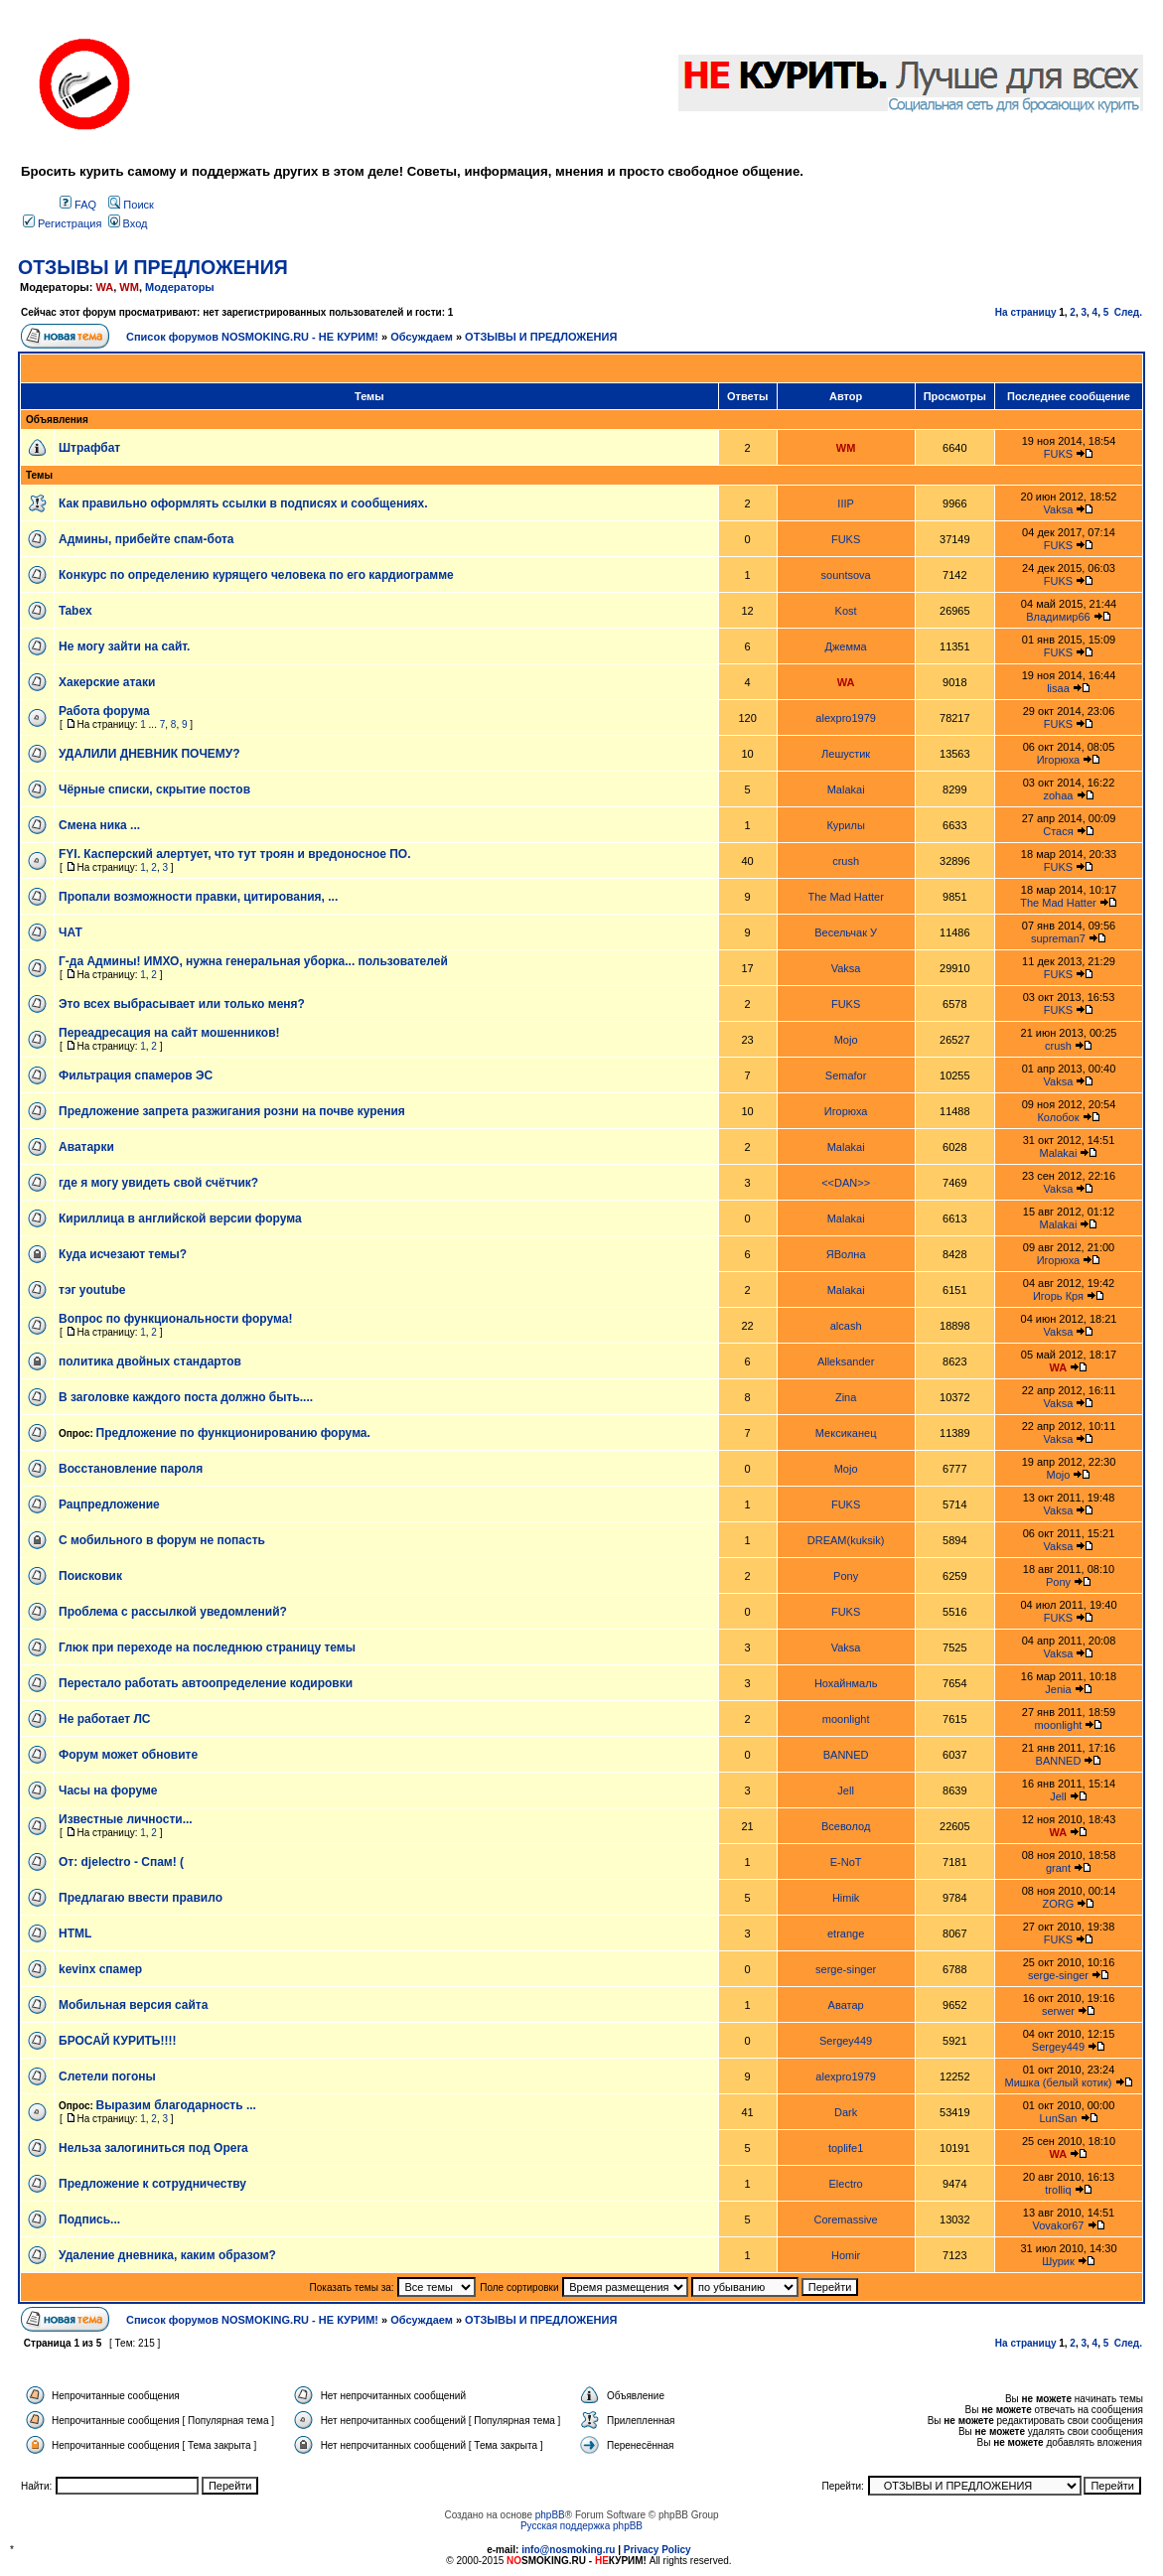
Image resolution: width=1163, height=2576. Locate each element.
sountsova (846, 575)
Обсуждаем (421, 337)
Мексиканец (846, 1433)
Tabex (75, 611)
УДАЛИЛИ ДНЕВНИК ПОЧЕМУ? (149, 754)
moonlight (846, 1719)
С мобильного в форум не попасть (162, 1540)
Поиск (131, 205)
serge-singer (845, 1969)
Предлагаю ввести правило (140, 1898)
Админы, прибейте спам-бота (146, 539)
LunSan (1059, 2118)
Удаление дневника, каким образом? (167, 2255)
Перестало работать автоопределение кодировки (206, 1683)
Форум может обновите (128, 1755)
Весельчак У (845, 932)
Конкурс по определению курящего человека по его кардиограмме (256, 575)
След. (1128, 312)
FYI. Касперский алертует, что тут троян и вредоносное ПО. (235, 854)
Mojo (846, 1040)
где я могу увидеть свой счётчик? (158, 1183)
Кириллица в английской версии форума (180, 1218)
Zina (845, 1397)
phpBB (550, 2514)
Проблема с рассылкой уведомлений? (173, 1612)
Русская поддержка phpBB (581, 2525)
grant (1058, 1868)
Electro (846, 2184)
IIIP (845, 503)
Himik (846, 1898)
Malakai (846, 789)
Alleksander (845, 1361)
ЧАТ (70, 932)
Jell (845, 1790)
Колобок (1058, 1117)
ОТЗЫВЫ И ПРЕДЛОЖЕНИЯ (153, 267)
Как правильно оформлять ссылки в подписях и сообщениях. (243, 503)
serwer (1058, 2011)
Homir (845, 2255)
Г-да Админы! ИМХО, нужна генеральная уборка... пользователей (253, 961)
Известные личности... (126, 1819)
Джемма (846, 646)
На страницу (1026, 312)
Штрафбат (89, 448)
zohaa (1058, 795)
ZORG (1059, 1904)
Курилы (845, 825)
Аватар (846, 2005)
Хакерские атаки (107, 682)
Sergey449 (845, 2041)
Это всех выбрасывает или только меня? (182, 1004)
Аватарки (86, 1147)
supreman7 (1058, 938)
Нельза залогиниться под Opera (153, 2148)
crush (845, 861)
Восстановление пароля (131, 1469)
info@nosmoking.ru (568, 2549)
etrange (845, 1933)
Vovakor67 (1058, 2225)
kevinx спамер (100, 1969)
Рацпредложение (109, 1504)
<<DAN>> (845, 1183)
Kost (846, 611)
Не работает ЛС (104, 1719)
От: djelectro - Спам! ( (121, 1862)
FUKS (1058, 454)
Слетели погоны (107, 2076)
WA (104, 287)
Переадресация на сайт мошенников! (169, 1033)
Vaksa (1059, 509)
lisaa (1058, 688)
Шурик (1058, 2261)
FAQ (78, 205)
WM (129, 287)
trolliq (1058, 2190)
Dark (845, 2112)
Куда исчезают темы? (123, 1254)
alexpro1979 (845, 718)
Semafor (846, 1075)
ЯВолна (846, 1254)
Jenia (1058, 1689)
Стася (1058, 831)
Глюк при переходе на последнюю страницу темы (207, 1647)
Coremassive (846, 2219)
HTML (75, 1933)
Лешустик (845, 754)
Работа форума (104, 711)
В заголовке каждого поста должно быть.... (186, 1397)
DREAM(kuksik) (846, 1540)
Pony (845, 1576)
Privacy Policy (657, 2549)
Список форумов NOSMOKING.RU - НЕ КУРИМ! (252, 337)
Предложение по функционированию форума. (233, 1433)
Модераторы (180, 287)
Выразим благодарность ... (176, 2105)
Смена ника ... (99, 825)
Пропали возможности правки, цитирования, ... (198, 897)
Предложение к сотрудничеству (152, 2184)
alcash (846, 1326)
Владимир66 (1058, 617)
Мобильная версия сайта (133, 2005)
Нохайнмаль (845, 1683)
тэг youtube (92, 1290)
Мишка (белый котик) (1057, 2082)
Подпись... (89, 2219)
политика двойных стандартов (150, 1361)
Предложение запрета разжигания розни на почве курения (232, 1111)
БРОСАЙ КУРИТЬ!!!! (117, 2041)
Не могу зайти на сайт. (124, 646)
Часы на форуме (108, 1790)
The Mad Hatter (845, 897)
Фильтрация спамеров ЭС (136, 1075)
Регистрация (62, 223)
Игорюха (1059, 760)
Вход (128, 223)
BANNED (846, 1755)
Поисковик (90, 1576)
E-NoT (846, 1862)
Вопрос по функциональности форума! (175, 1319)
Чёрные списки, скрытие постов (154, 789)
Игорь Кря (1058, 1296)
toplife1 (845, 2148)
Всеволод (845, 1826)
